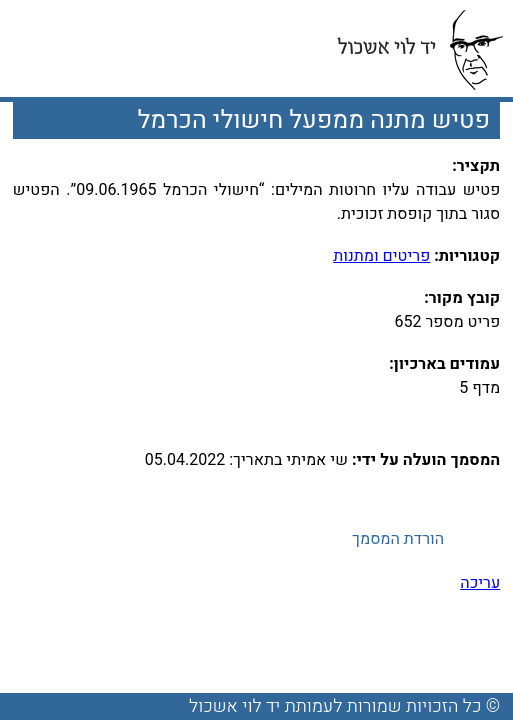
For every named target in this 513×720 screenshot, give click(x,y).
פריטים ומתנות (381, 256)
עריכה (480, 583)
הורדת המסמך (398, 539)
